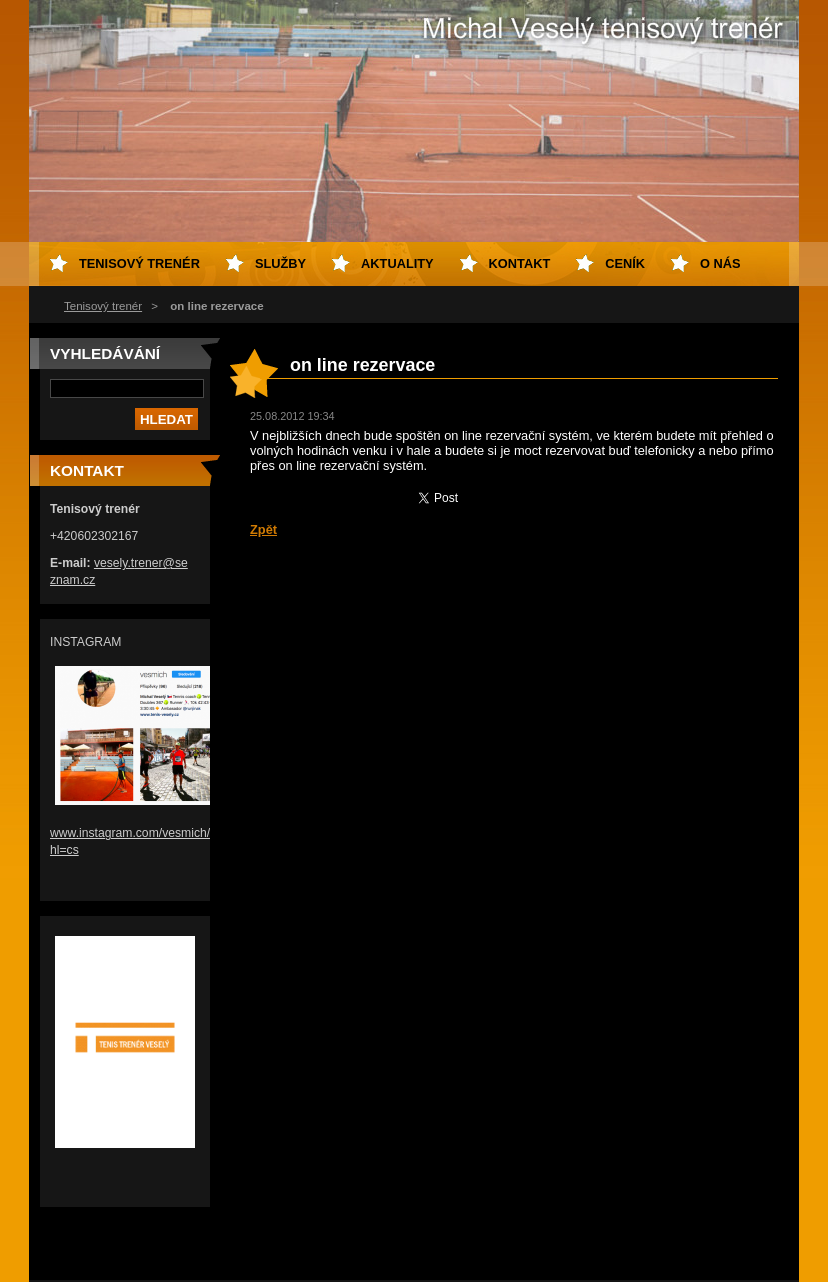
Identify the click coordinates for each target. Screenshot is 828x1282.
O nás (720, 263)
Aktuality (397, 263)
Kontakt (520, 263)
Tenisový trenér (103, 306)
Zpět (263, 529)
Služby (280, 263)
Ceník (625, 263)
